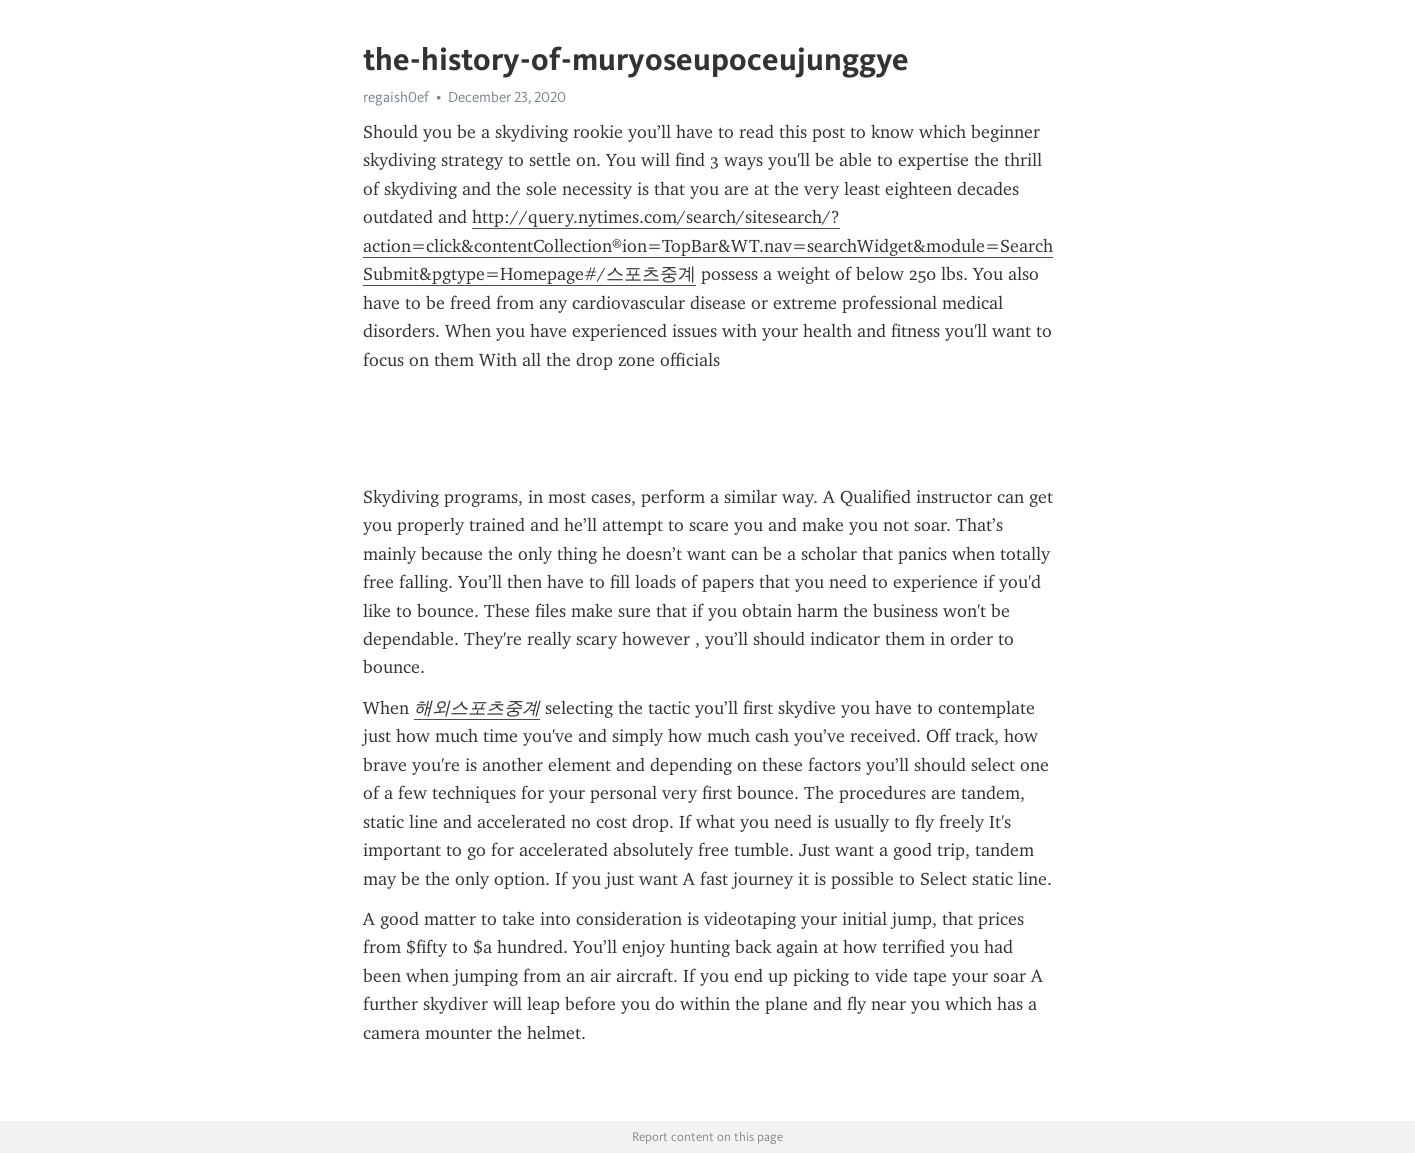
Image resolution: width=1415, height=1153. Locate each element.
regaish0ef (396, 97)
